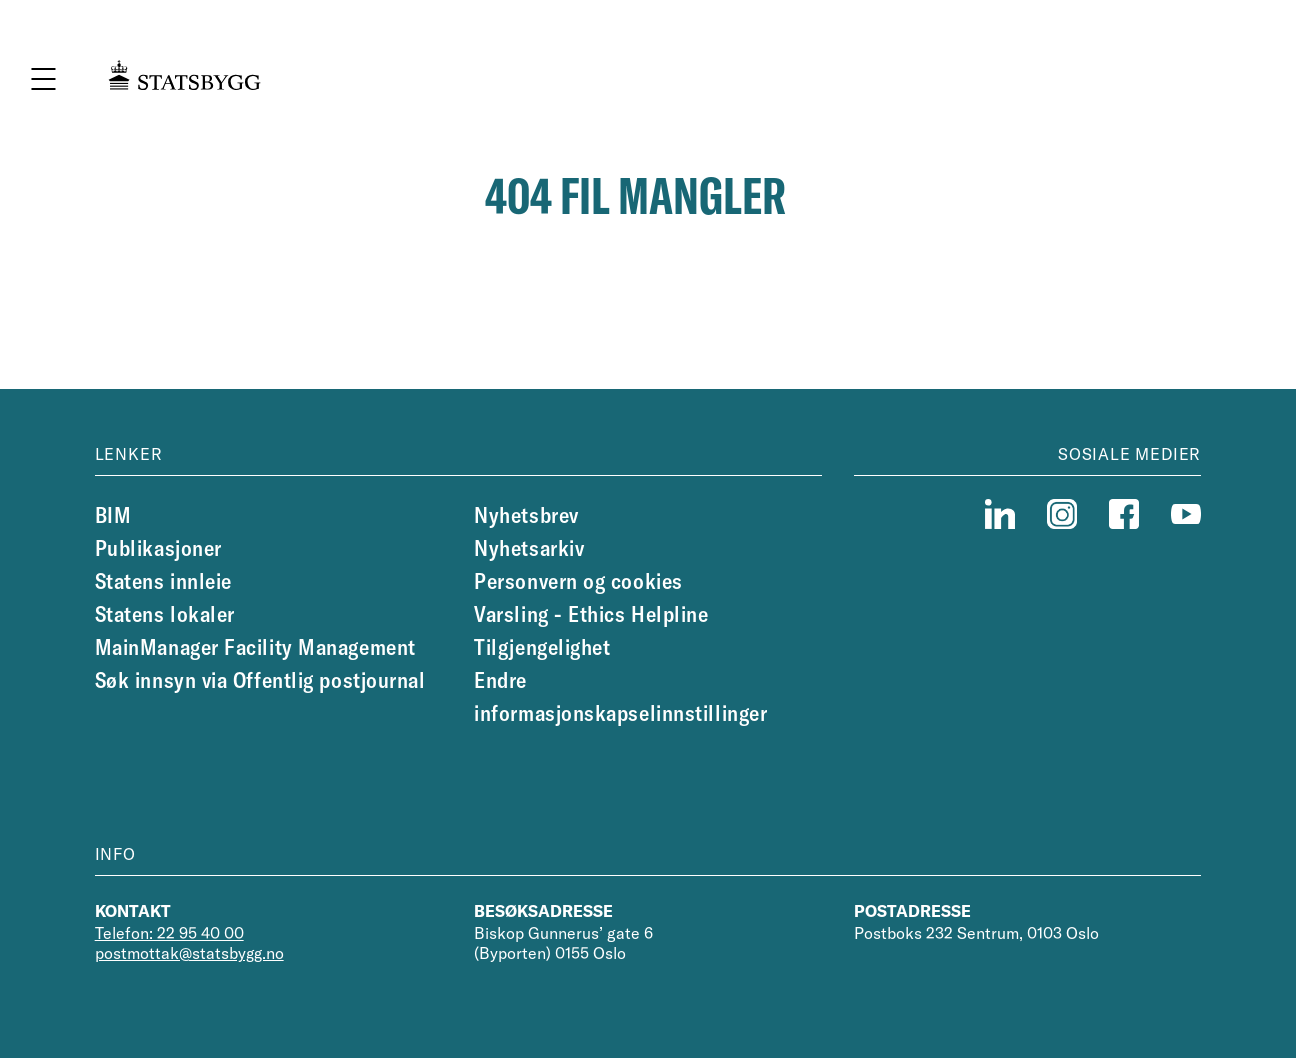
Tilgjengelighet (542, 647)
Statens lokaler (165, 614)
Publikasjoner (158, 548)
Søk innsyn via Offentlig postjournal (260, 680)
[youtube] (1186, 514)
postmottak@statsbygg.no (189, 953)
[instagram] (1062, 514)
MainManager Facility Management (255, 647)
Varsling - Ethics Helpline (591, 614)
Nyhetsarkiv (529, 548)
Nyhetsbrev (526, 515)
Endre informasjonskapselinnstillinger (620, 696)
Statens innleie (163, 581)
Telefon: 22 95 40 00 (169, 933)
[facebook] (1124, 514)
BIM (113, 515)
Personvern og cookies (578, 581)
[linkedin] (1000, 514)
